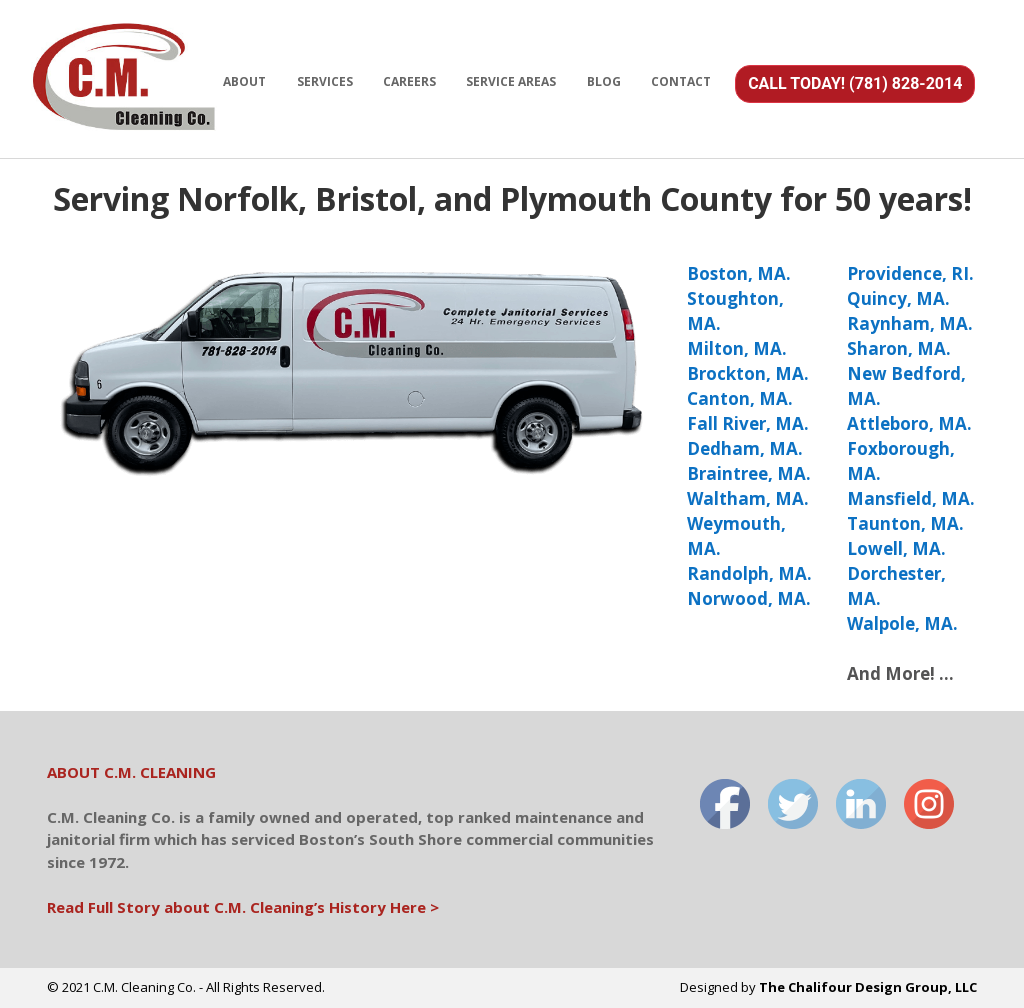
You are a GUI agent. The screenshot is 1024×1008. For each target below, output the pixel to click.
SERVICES (325, 81)
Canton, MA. (740, 398)
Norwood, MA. (749, 598)
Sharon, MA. (899, 348)
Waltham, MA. (748, 498)
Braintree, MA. (749, 473)
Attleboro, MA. (909, 423)
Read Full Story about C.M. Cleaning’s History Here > (243, 907)
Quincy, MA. (898, 298)
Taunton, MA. (905, 523)
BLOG (604, 81)
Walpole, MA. (902, 623)
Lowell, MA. (896, 548)
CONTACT (681, 81)
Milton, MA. (737, 348)
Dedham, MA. (745, 448)
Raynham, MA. (910, 323)
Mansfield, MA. (911, 498)
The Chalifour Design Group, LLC (868, 987)
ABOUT (244, 81)
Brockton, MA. (748, 373)
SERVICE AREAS (511, 81)
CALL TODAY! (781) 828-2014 (855, 83)
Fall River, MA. (748, 423)
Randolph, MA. (749, 573)
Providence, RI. (910, 273)
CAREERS (409, 81)
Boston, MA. (739, 273)
